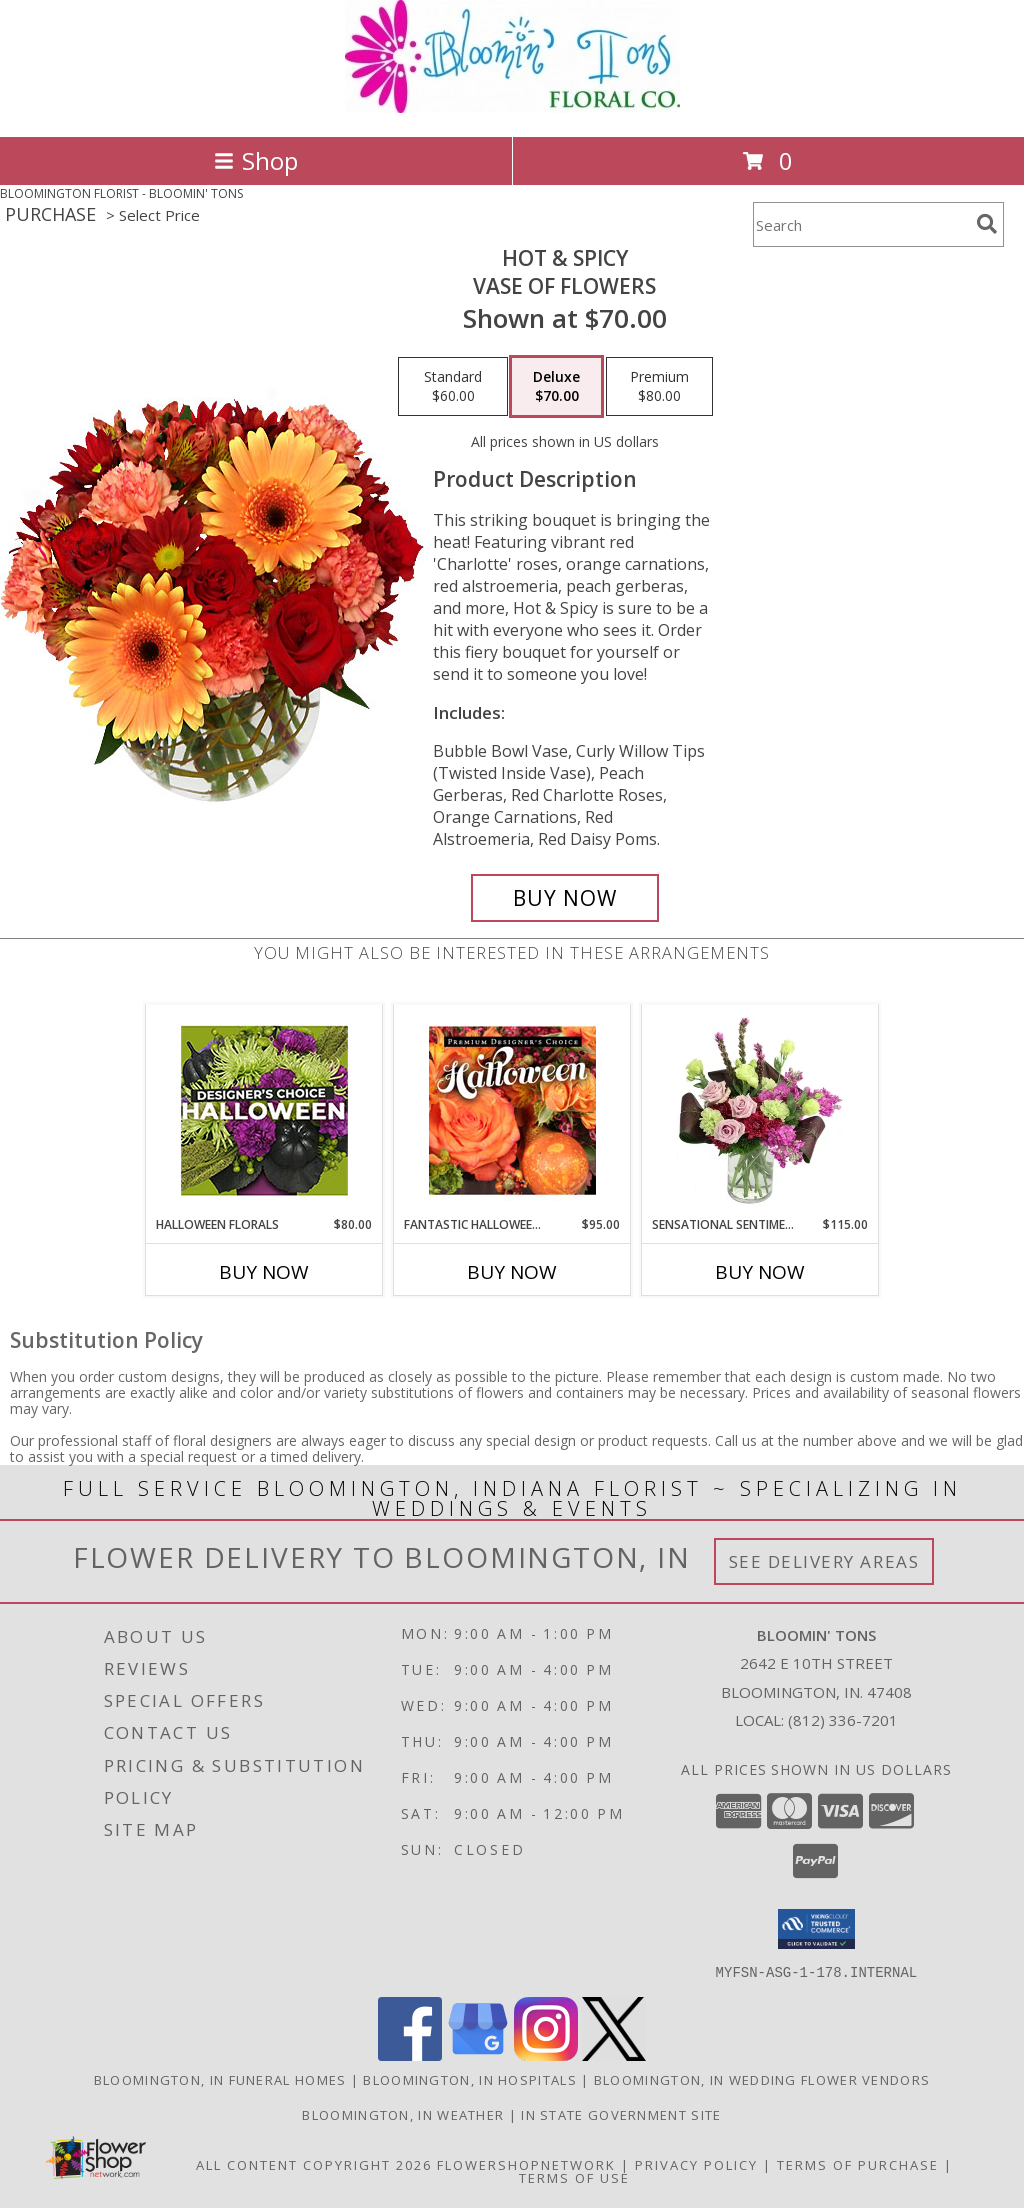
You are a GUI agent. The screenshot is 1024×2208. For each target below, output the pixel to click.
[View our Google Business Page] (478, 2054)
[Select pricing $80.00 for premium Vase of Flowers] (659, 387)
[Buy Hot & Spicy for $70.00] (565, 898)
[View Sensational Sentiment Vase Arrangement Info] (760, 1110)
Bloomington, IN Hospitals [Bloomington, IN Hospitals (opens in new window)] (470, 2079)
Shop (256, 160)
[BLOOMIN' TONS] (512, 107)
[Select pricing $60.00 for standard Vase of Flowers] (453, 387)
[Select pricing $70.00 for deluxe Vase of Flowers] (556, 387)
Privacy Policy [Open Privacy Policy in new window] (696, 2164)
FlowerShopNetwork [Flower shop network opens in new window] (526, 2164)
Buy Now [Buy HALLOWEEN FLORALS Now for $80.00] (264, 1272)
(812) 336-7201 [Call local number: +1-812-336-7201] (843, 1720)
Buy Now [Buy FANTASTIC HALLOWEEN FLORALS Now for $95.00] (512, 1272)
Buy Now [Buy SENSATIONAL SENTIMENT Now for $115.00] (760, 1272)
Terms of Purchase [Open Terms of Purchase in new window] (858, 2164)
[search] (987, 224)
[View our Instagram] (546, 2054)
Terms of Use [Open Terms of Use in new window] (574, 2177)
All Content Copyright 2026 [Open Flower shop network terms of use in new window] (314, 2164)
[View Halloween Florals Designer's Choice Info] (264, 1110)
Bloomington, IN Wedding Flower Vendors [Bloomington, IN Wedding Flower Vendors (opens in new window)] (762, 2079)
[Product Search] (861, 224)
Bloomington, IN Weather (403, 2114)
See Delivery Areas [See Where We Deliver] (824, 1561)
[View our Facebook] (410, 2054)
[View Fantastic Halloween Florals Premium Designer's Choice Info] (512, 1110)
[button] (816, 1929)
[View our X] (614, 2054)
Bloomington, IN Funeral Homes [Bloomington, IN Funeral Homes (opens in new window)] (220, 2079)
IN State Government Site (621, 2114)
